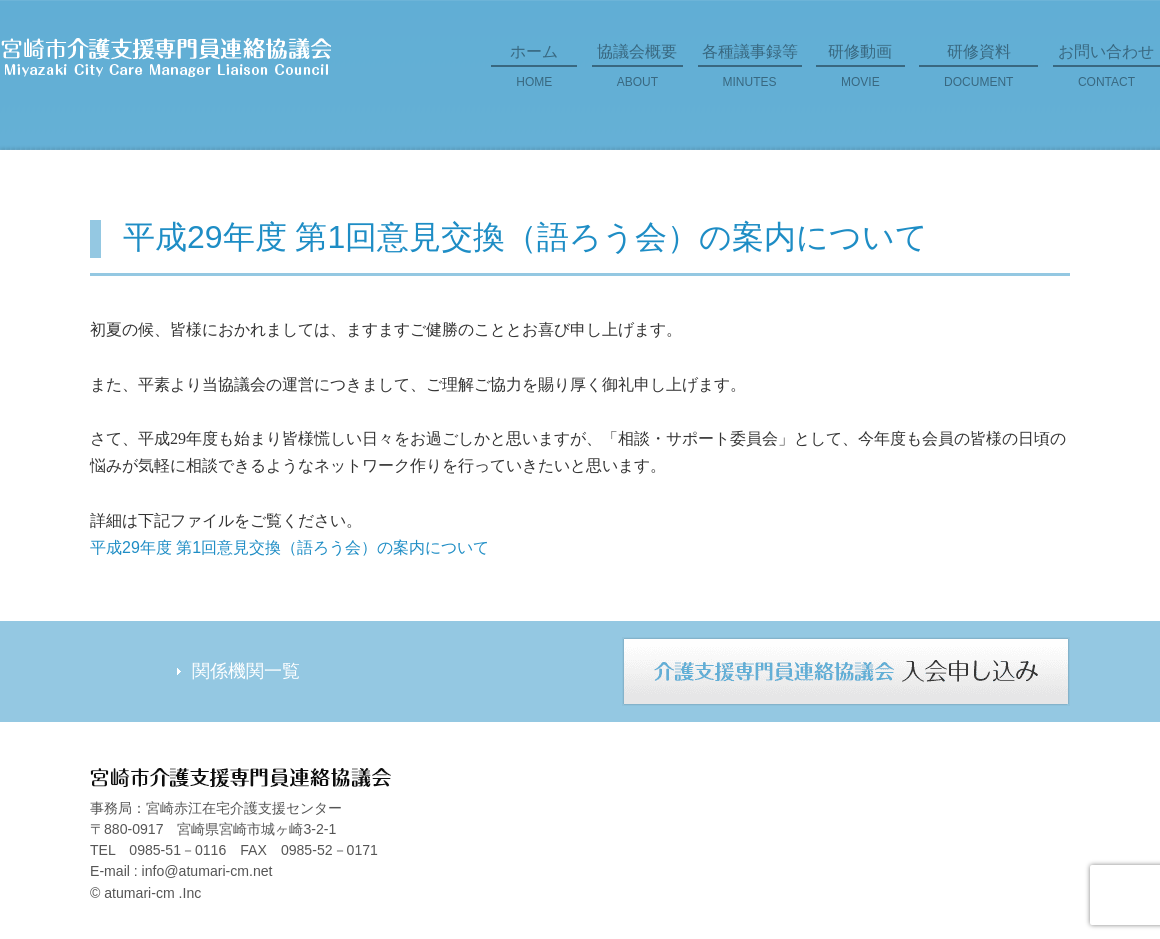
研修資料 (978, 73)
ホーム (534, 73)
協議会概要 (637, 73)
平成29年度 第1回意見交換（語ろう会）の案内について (289, 547)
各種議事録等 (750, 73)
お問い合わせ (1106, 73)
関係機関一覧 (246, 671)
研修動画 (860, 73)
